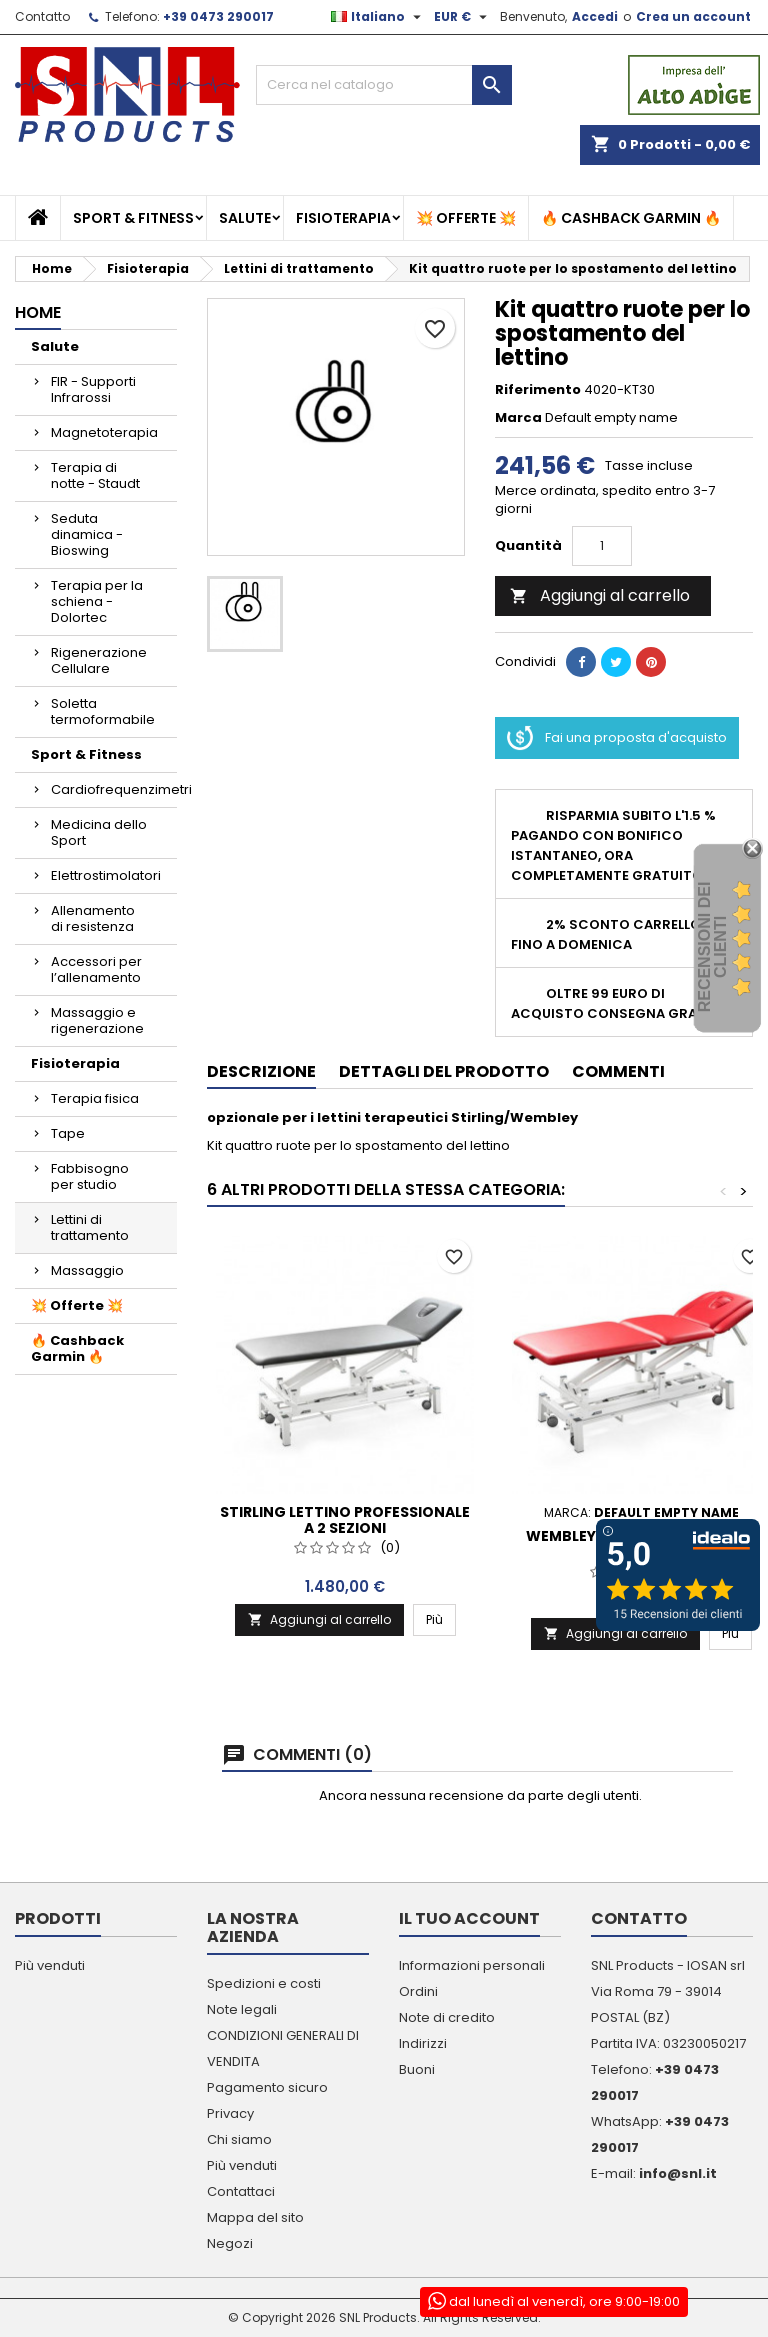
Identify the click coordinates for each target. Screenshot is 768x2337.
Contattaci (241, 2191)
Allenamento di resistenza (93, 918)
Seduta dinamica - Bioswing (87, 534)
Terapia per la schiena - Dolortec (97, 601)
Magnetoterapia (104, 432)
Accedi (595, 16)
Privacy (230, 2113)
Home (38, 312)
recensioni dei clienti (712, 947)
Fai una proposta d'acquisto (617, 738)
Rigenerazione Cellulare (99, 660)
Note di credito (447, 2017)
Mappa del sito (255, 2217)
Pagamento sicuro (267, 2087)
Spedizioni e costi (264, 1983)
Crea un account (693, 16)
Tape (68, 1133)
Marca (518, 418)
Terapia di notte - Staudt (95, 475)
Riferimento (538, 390)
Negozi (230, 2243)
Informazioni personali (472, 1965)
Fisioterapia (343, 218)
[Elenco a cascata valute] (463, 17)
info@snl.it (678, 2173)
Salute (245, 218)
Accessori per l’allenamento (96, 969)
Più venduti (50, 1965)
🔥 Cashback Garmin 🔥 (631, 218)
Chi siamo (239, 2139)
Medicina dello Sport (99, 832)
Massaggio (87, 1270)
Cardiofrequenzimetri (114, 789)
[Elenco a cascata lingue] (378, 17)
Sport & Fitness (133, 218)
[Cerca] (384, 85)
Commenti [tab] (618, 1071)
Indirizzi (423, 2043)
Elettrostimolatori (106, 875)
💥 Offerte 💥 (466, 218)
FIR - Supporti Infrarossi (93, 389)
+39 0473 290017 (218, 16)
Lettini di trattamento (90, 1227)
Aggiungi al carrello (600, 595)
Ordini (418, 1991)
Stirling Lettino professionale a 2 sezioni (345, 1520)
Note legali (242, 2009)
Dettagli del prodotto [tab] (444, 1071)
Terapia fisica (95, 1098)
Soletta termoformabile (103, 711)
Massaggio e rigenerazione (97, 1020)
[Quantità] (602, 546)
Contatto (42, 16)
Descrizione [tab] (261, 1071)
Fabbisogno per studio (90, 1176)
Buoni (417, 2069)
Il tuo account (469, 1918)
